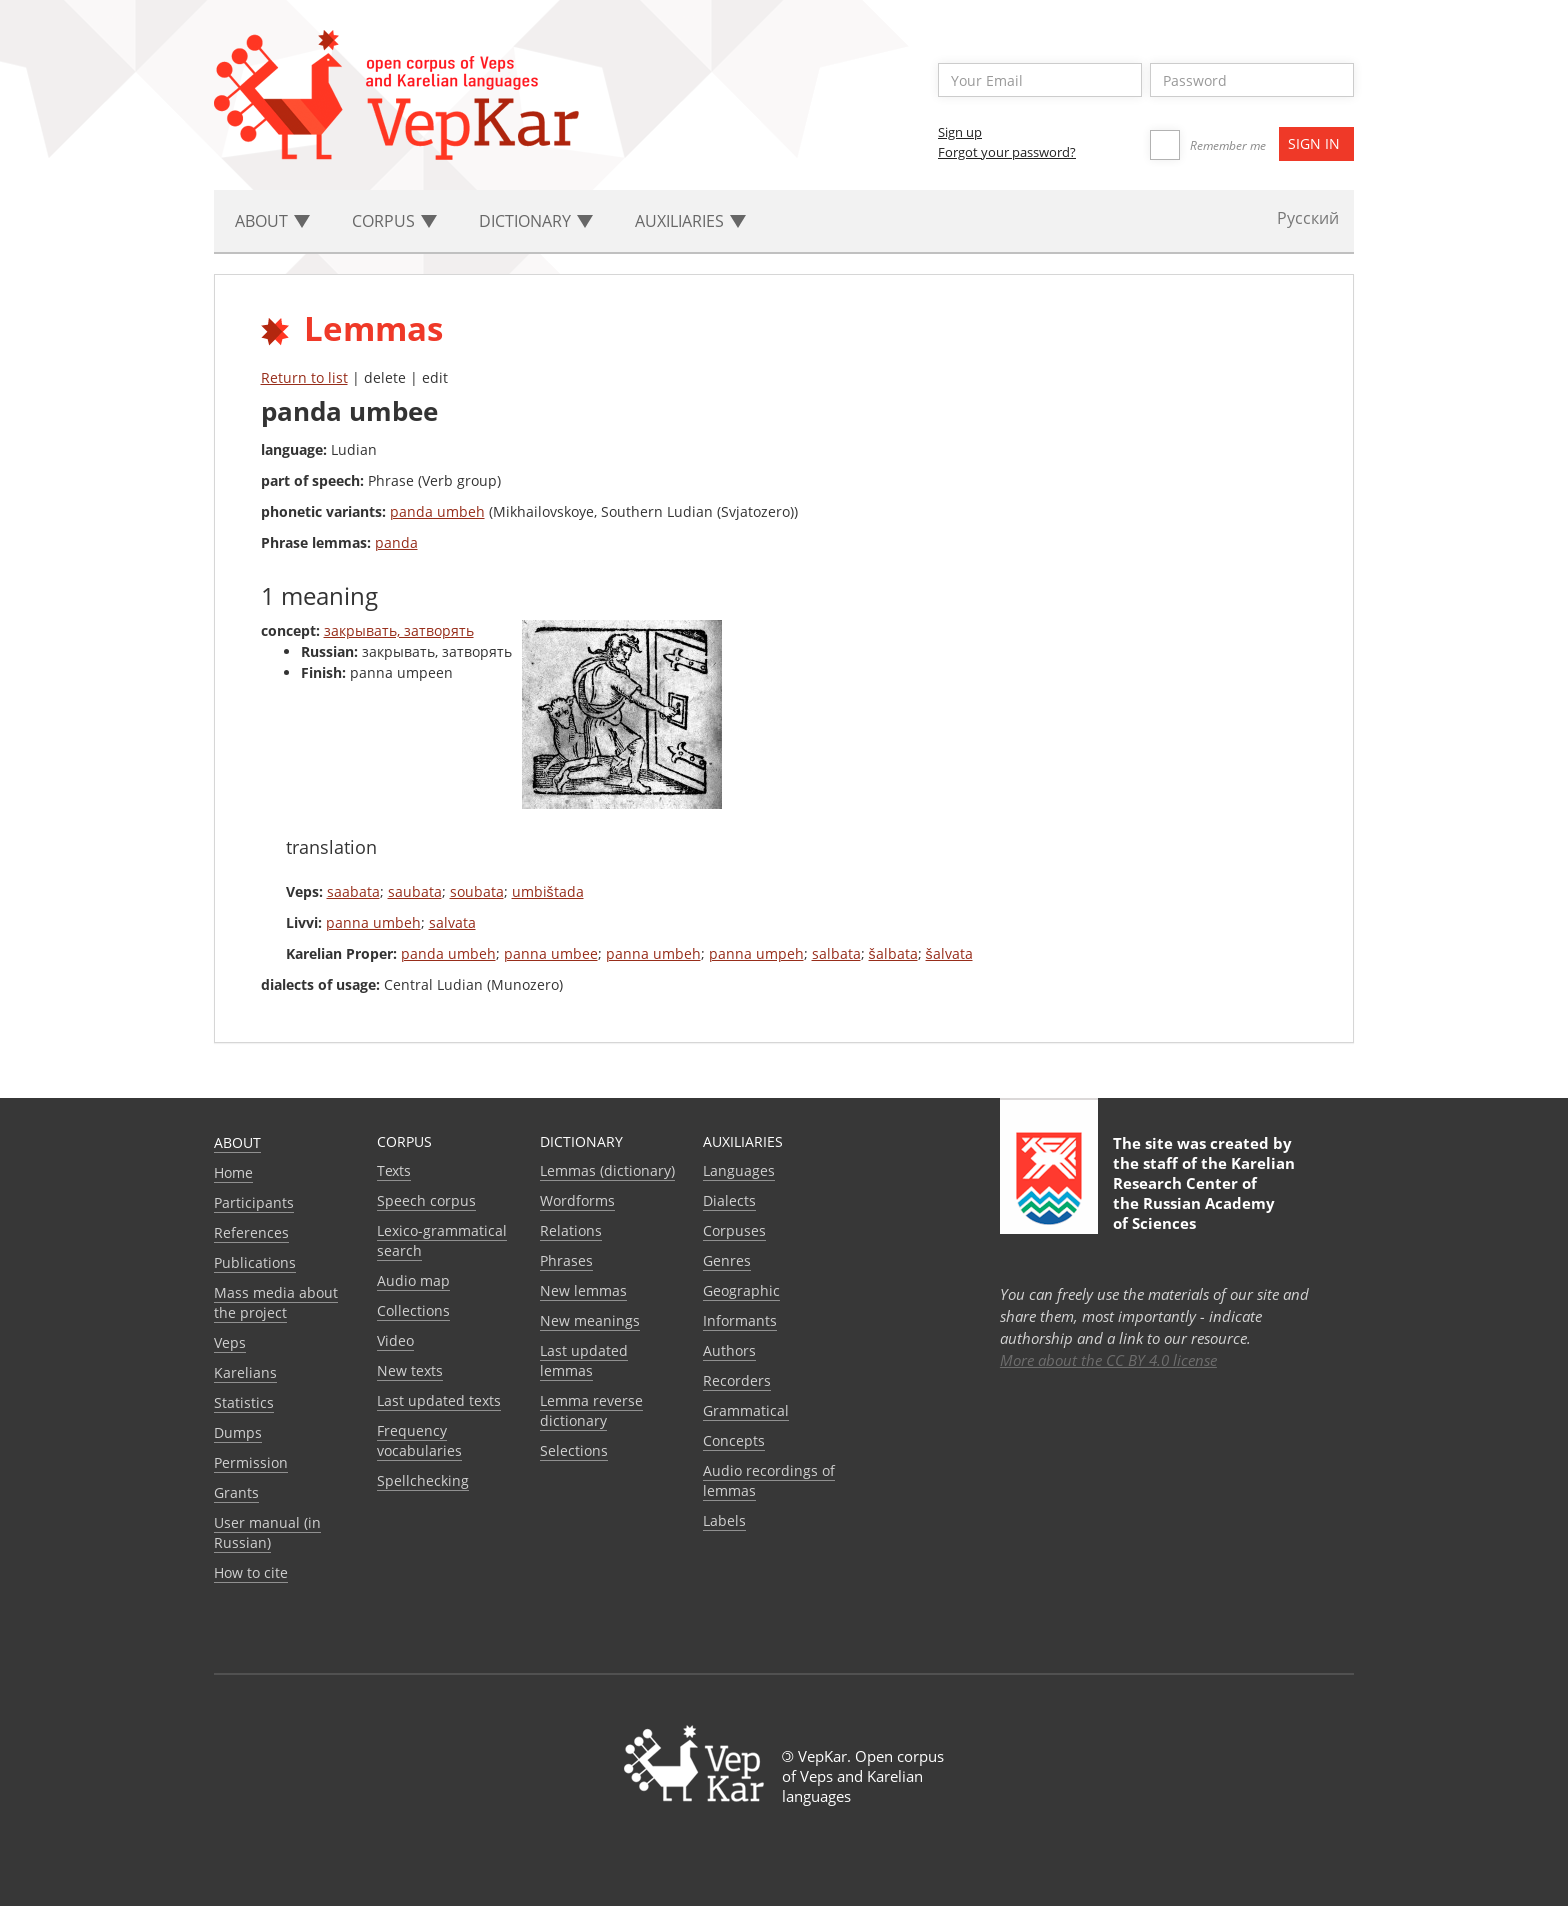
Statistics (244, 1402)
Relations (571, 1230)
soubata (477, 891)
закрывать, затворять (399, 630)
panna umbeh (373, 922)
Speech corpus (426, 1200)
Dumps (238, 1432)
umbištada (548, 891)
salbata (836, 953)
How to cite (251, 1572)
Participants (254, 1202)
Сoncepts (734, 1440)
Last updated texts (439, 1400)
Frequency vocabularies (419, 1440)
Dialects (729, 1200)
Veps (230, 1342)
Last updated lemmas (584, 1360)
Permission (251, 1462)
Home (233, 1172)
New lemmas (583, 1290)
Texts (394, 1170)
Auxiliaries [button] (690, 221)
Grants (236, 1492)
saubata (415, 891)
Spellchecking (423, 1480)
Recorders (737, 1380)
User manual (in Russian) (267, 1532)
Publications (255, 1262)
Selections (574, 1450)
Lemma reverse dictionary (591, 1410)
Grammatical (746, 1410)
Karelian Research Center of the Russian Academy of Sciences (1204, 1193)
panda (396, 542)
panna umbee (551, 953)
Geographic (741, 1290)
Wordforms (577, 1200)
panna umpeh (756, 953)
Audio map (413, 1280)
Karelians (245, 1372)
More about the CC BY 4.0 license (1108, 1360)
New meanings (590, 1320)
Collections (413, 1310)
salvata (452, 922)
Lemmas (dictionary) (607, 1170)
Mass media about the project (276, 1302)
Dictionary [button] (536, 221)
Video (395, 1340)
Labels (724, 1520)
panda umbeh (437, 511)
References (251, 1232)
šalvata (949, 953)
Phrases (566, 1260)
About (237, 1142)
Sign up (960, 132)
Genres (727, 1260)
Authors (729, 1350)
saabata (353, 891)
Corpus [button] (394, 221)
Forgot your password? (1007, 152)
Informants (740, 1320)
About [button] (272, 221)
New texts (410, 1370)
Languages (739, 1170)
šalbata (893, 953)
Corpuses (734, 1230)
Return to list (304, 377)
